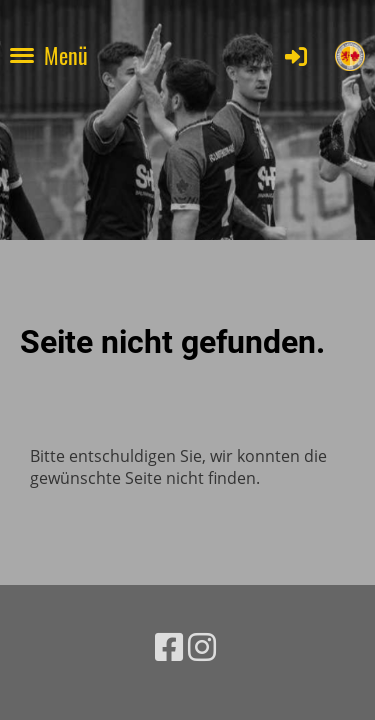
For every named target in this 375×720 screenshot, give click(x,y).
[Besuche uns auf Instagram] (202, 646)
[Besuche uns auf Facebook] (169, 646)
